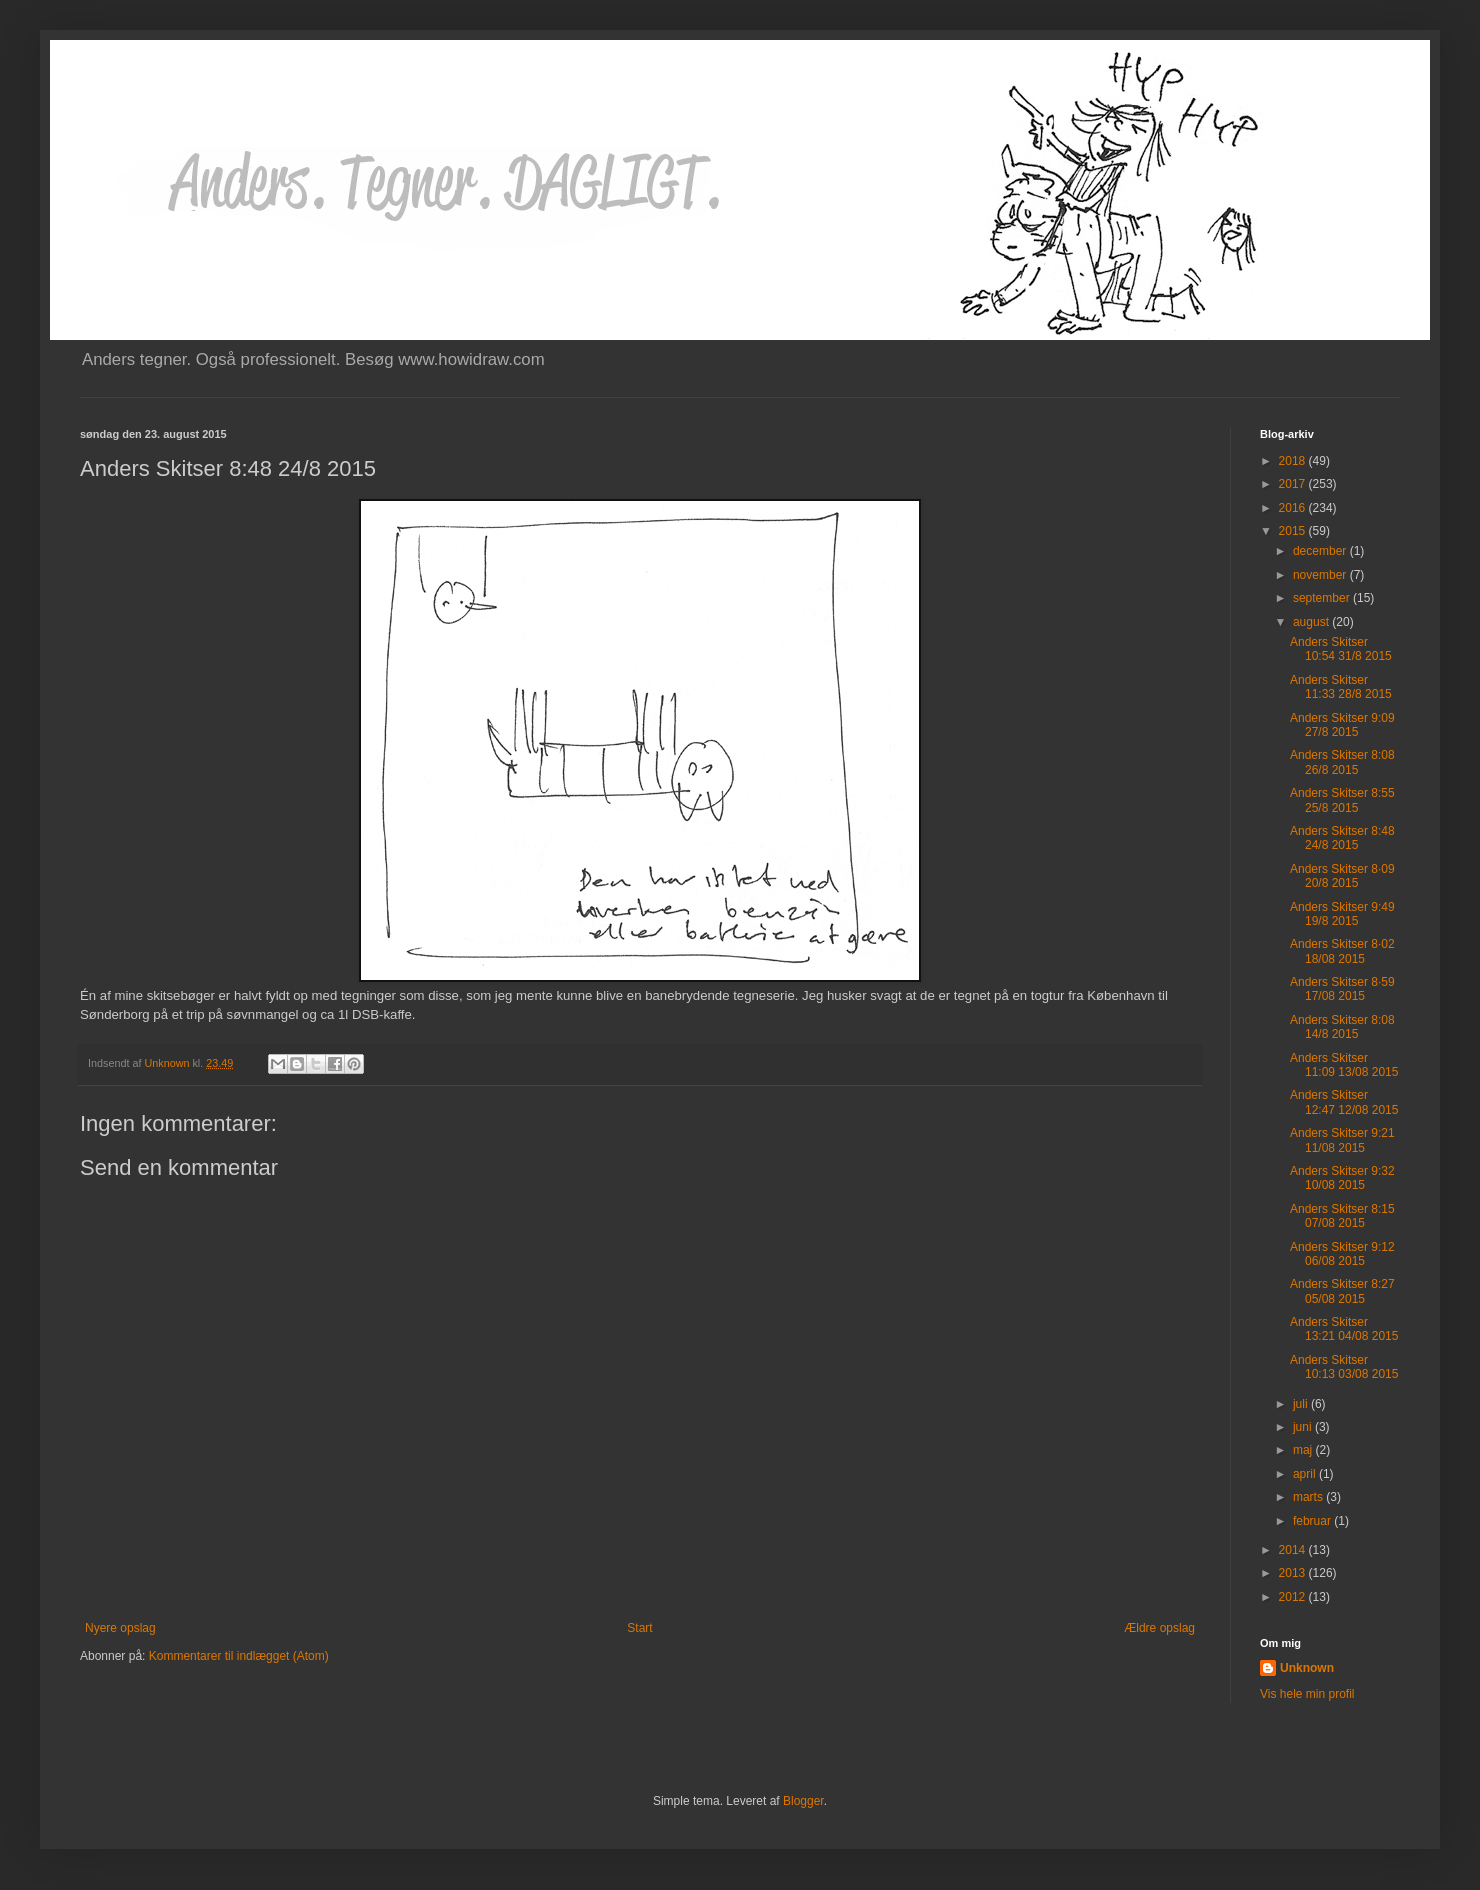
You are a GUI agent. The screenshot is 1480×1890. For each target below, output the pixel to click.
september (1323, 598)
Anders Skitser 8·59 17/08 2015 (1342, 989)
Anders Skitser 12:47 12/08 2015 (1344, 1102)
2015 (1294, 531)
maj (1304, 1450)
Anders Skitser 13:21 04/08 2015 (1344, 1329)
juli (1302, 1404)
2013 (1294, 1573)
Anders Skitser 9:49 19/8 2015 (1342, 914)
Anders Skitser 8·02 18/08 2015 (1342, 951)
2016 (1294, 508)
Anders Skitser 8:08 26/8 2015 (1342, 762)
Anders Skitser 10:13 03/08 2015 (1344, 1367)
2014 (1294, 1550)
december (1321, 551)
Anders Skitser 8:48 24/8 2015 (1342, 838)
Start (639, 1628)
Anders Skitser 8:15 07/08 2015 (1342, 1216)
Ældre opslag (1159, 1628)
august (1312, 622)
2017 (1294, 484)
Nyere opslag (120, 1628)
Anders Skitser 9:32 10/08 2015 (1342, 1178)
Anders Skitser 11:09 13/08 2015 (1344, 1065)
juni (1304, 1427)
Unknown (1307, 1668)
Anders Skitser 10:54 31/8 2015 (1341, 649)
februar (1313, 1521)
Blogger (803, 1801)
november (1321, 575)
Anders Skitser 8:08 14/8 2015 (1342, 1027)
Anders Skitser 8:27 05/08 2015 (1342, 1291)
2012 (1294, 1597)
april (1306, 1474)
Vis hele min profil (1307, 1694)
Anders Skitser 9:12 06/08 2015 (1342, 1254)
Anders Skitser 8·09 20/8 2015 (1342, 876)
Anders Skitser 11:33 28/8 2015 (1341, 687)
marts (1309, 1497)
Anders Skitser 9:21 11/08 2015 (1342, 1140)
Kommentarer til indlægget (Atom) (239, 1656)
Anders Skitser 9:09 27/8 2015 (1342, 725)
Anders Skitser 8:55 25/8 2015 (1342, 800)
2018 (1294, 461)
